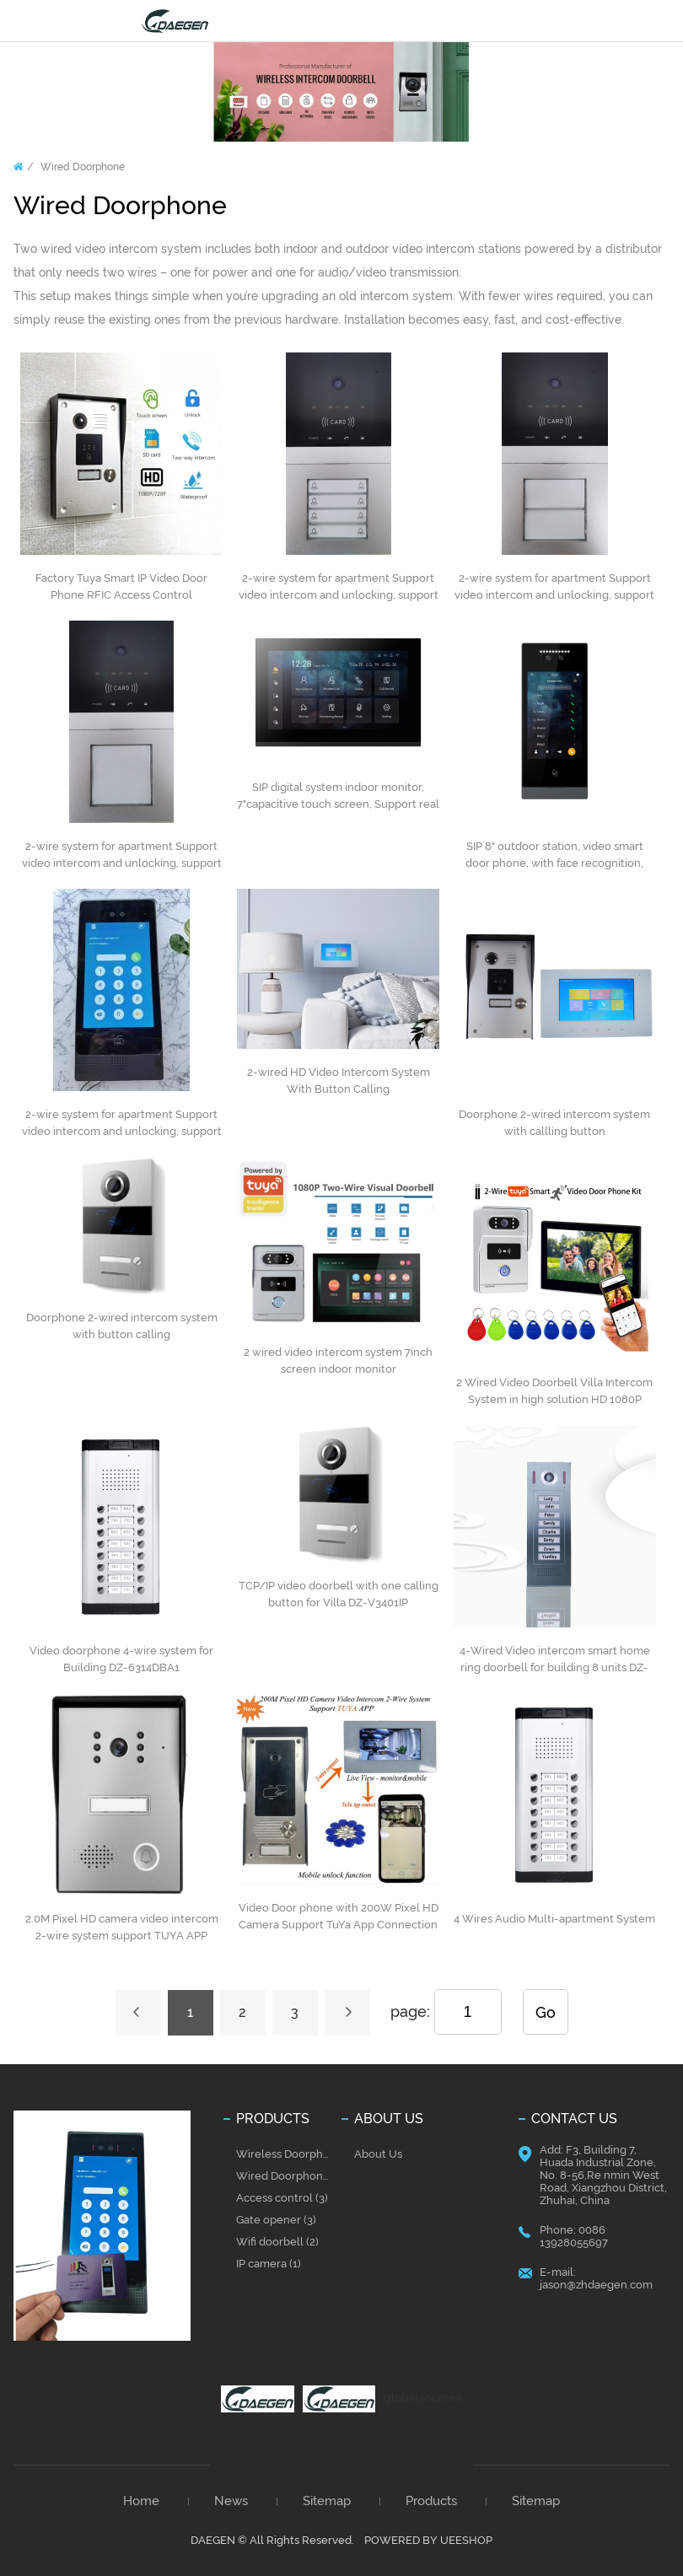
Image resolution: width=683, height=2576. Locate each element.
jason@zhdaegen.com (596, 2284)
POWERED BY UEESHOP (428, 2540)
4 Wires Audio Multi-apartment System (554, 1918)
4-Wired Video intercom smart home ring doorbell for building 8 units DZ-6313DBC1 (555, 1667)
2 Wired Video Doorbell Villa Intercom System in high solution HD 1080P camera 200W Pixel (554, 1399)
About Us (378, 2154)
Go (545, 2012)
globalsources (423, 2398)
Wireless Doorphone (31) (285, 2154)
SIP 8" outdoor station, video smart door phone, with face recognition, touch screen (554, 863)
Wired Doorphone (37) (285, 2176)
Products (431, 2501)
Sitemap (327, 2501)
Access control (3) (282, 2197)
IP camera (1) (268, 2263)
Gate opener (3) (276, 2219)
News (231, 2501)
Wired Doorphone (82, 167)
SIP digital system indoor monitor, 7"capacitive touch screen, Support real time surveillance (338, 804)
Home (18, 166)
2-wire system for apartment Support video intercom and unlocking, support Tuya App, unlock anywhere (338, 595)
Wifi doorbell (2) (277, 2241)
